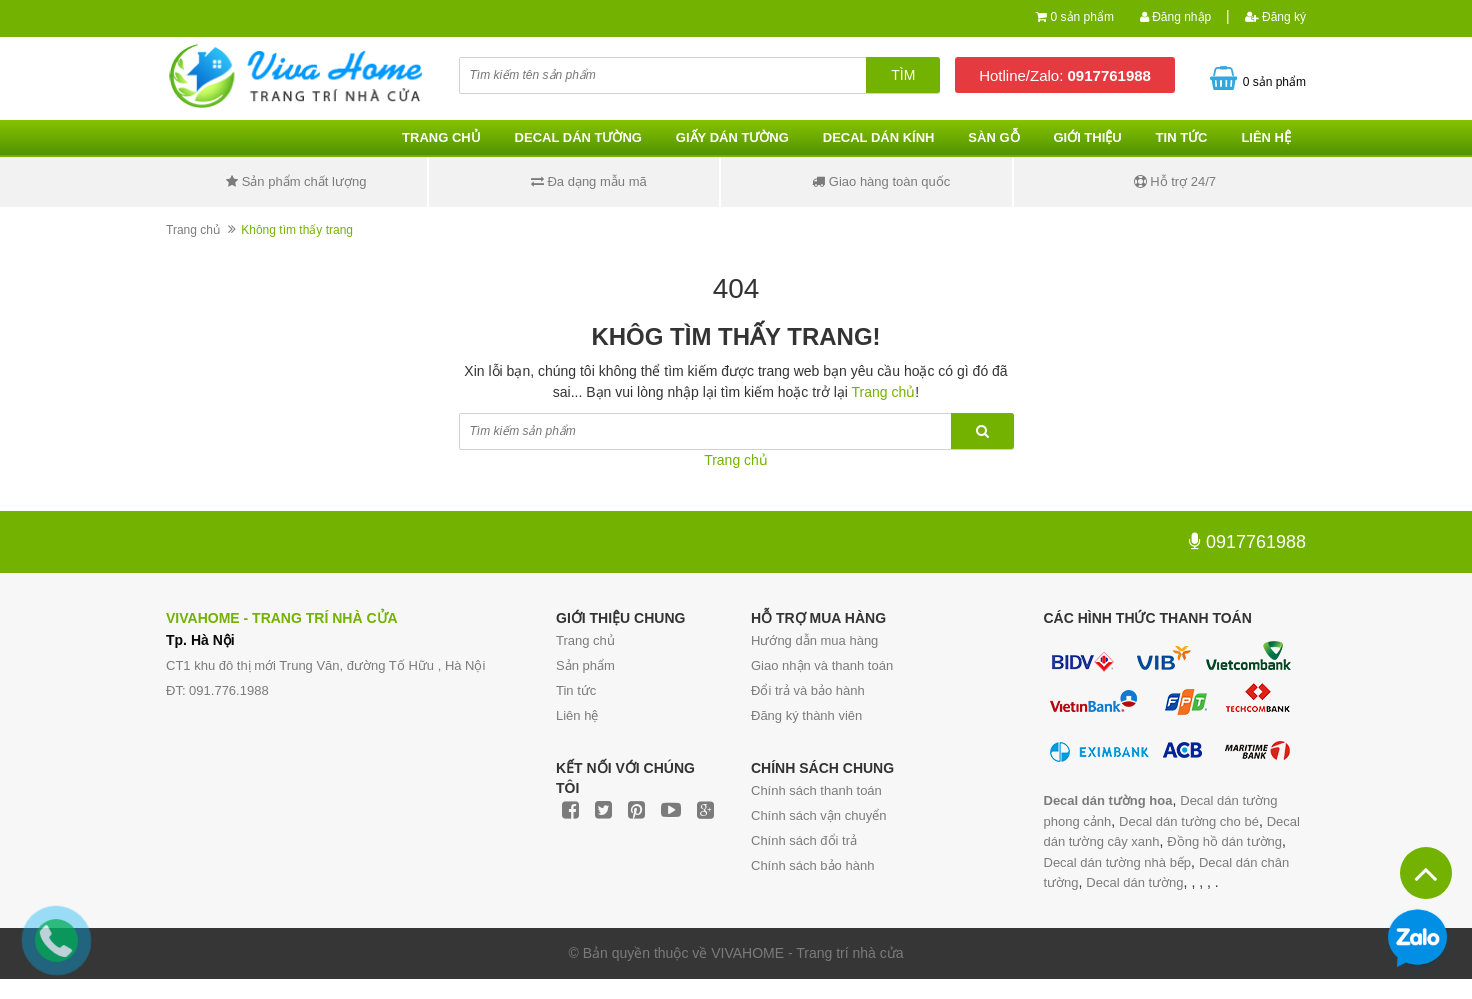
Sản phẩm (585, 665)
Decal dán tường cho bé (1189, 821)
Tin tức (576, 690)
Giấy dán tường (732, 137)
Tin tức (1182, 137)
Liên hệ (577, 715)
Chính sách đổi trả (804, 840)
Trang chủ (441, 137)
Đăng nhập (1175, 17)
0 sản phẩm (1082, 17)
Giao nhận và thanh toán (822, 665)
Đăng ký (1275, 17)
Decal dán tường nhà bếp (1118, 862)
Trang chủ (585, 640)
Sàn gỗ (993, 137)
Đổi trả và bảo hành (808, 690)
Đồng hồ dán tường (1224, 841)
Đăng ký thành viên (806, 715)
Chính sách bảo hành (812, 865)
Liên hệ (1266, 137)
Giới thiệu (1087, 137)
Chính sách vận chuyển (818, 815)
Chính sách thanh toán (816, 790)
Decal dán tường (578, 137)
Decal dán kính (879, 137)
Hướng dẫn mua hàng (814, 640)
